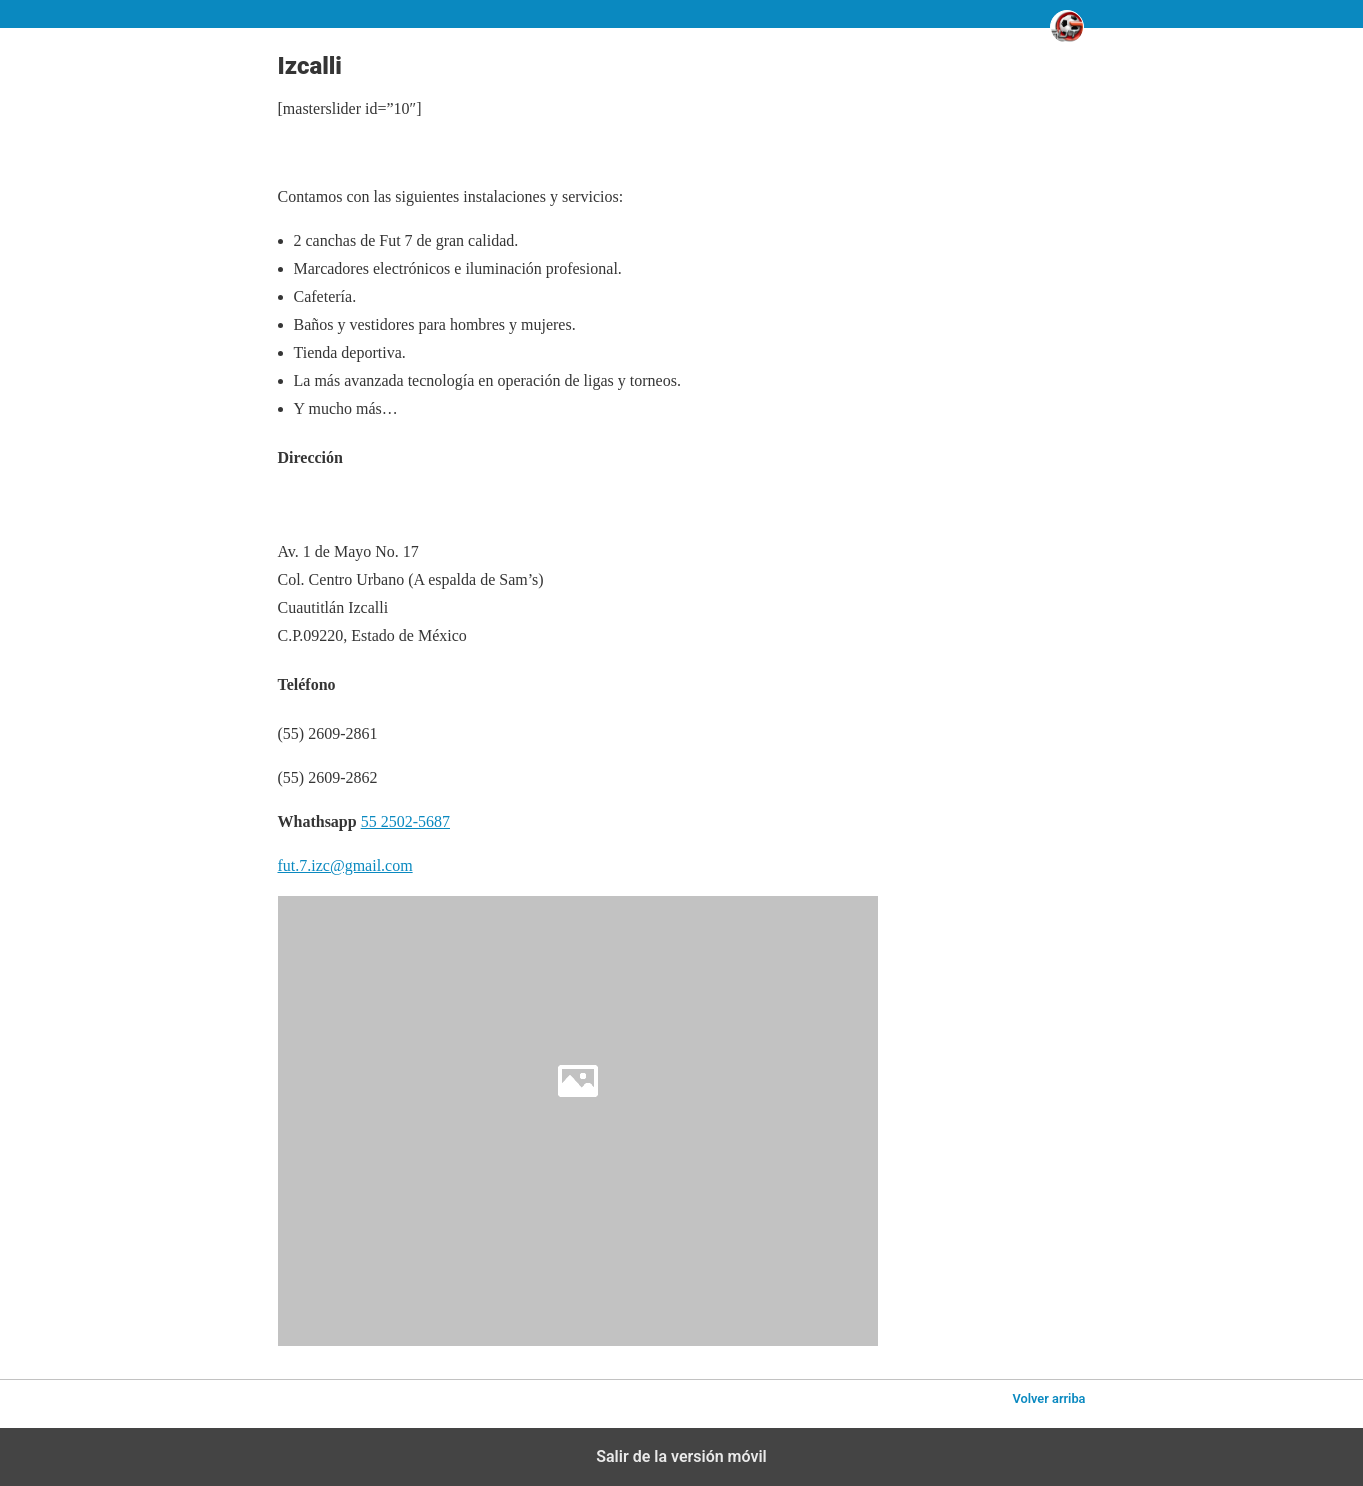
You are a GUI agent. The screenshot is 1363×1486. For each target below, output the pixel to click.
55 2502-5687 (405, 821)
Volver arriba (1048, 1398)
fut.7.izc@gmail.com (345, 865)
